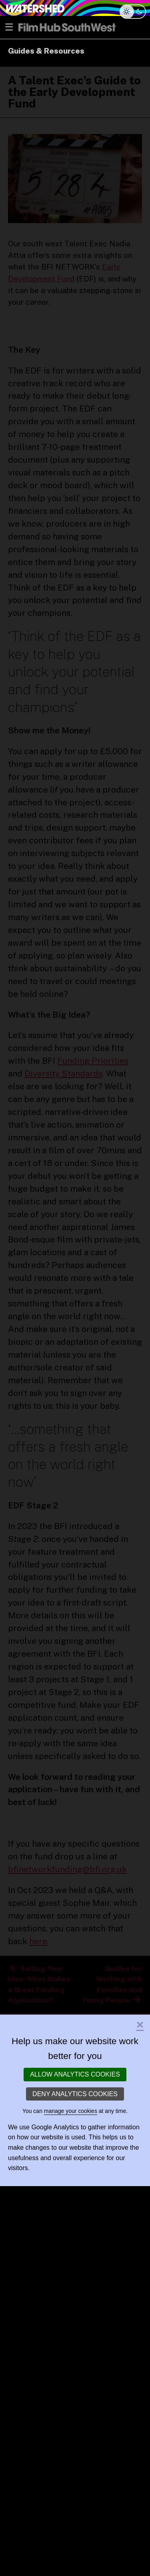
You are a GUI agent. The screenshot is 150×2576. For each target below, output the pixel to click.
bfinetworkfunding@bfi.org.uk (67, 1869)
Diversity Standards (63, 1073)
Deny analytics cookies (75, 2094)
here (38, 1941)
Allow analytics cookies (75, 2074)
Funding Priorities (92, 1061)
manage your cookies (70, 2111)
